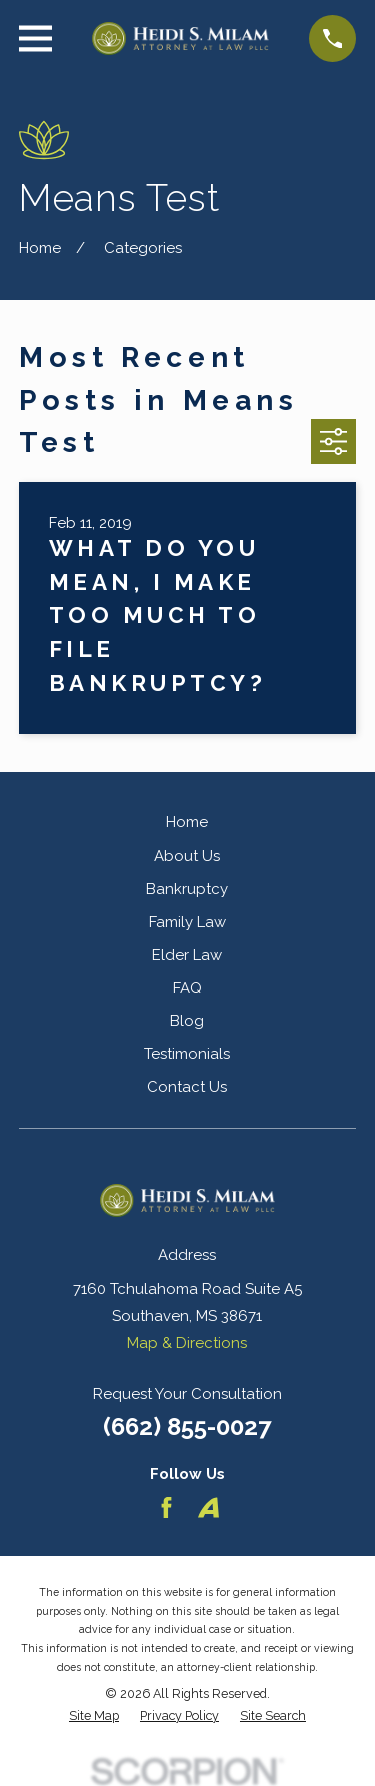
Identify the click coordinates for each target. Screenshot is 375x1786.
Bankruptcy (187, 889)
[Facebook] (166, 1507)
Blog (187, 1021)
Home (187, 822)
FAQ (187, 988)
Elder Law (187, 955)
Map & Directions (187, 1343)
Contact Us (187, 1087)
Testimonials (187, 1054)
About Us (187, 856)
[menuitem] (94, 1716)
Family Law (187, 922)
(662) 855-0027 (187, 1426)
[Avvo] (208, 1507)
